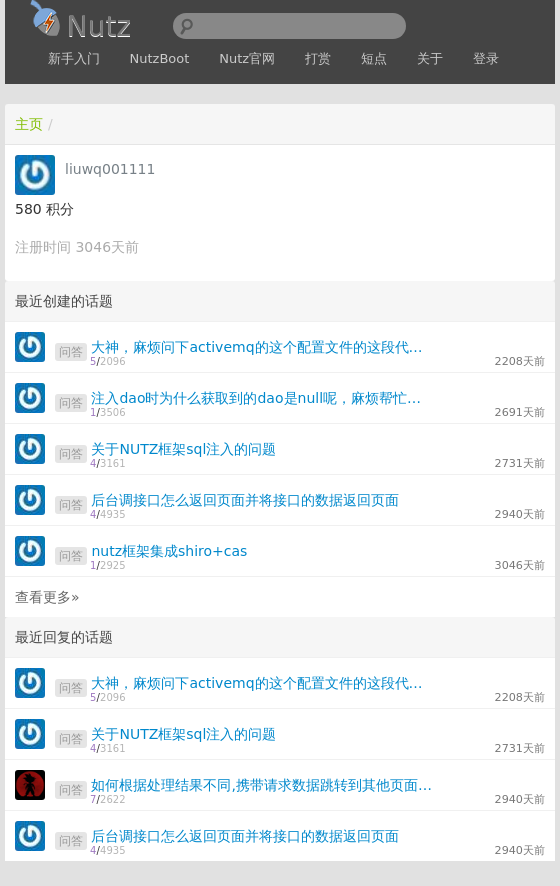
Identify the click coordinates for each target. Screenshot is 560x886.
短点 (374, 58)
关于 (430, 58)
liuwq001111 (110, 169)
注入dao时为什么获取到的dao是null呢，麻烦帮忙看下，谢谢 (262, 398)
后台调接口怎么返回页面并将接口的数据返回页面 (245, 500)
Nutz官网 (247, 58)
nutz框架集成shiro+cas (169, 551)
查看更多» (47, 597)
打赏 (318, 58)
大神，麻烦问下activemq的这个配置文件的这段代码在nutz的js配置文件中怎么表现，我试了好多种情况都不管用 (262, 347)
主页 (29, 124)
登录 (486, 58)
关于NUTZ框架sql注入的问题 (183, 449)
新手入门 (74, 58)
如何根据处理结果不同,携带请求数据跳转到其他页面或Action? (262, 785)
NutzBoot (160, 58)
